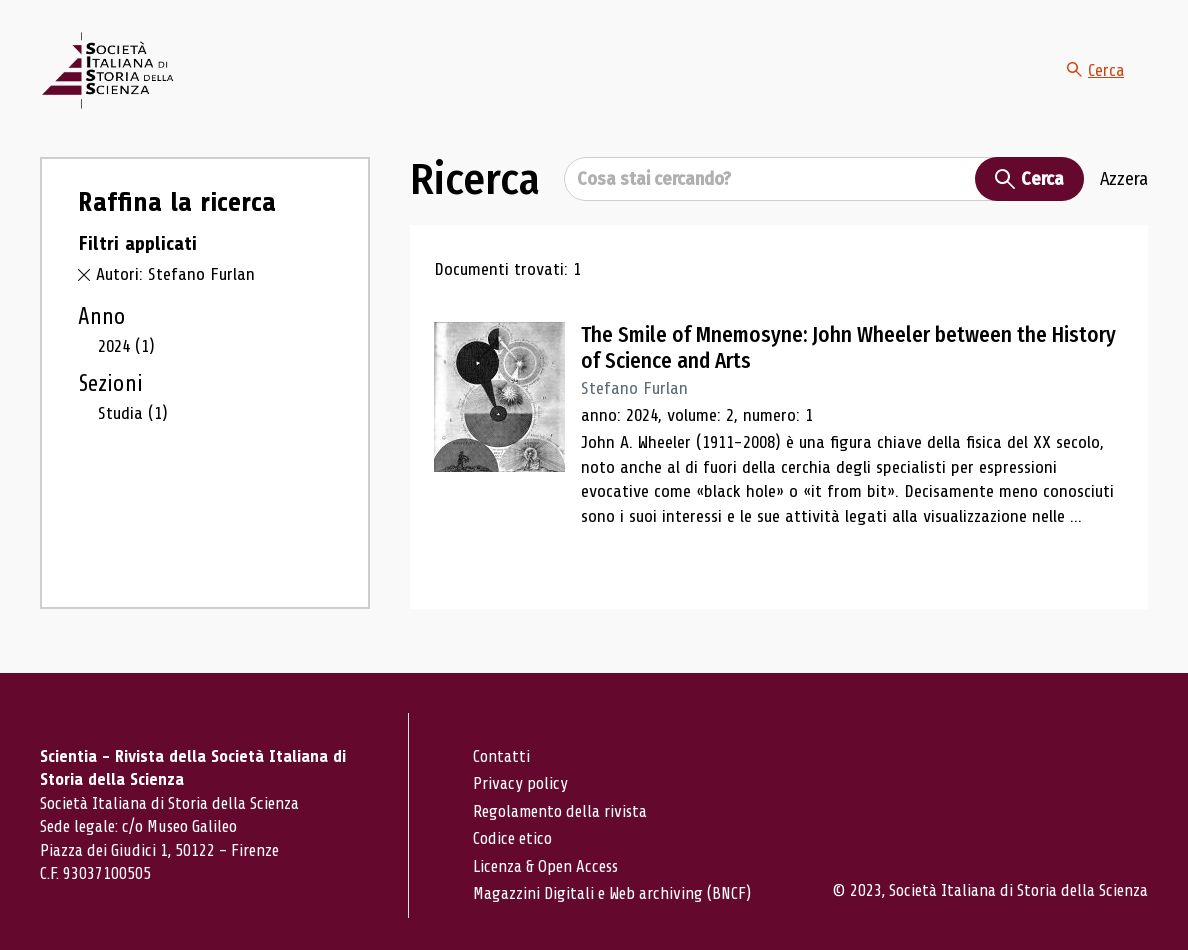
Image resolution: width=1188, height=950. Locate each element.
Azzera (1124, 179)
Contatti (501, 756)
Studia (133, 413)
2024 (126, 346)
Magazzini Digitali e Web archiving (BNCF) (612, 893)
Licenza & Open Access (545, 866)
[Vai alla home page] (107, 71)
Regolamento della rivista (560, 811)
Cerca (1095, 70)
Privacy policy (520, 783)
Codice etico (512, 838)
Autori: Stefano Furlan (175, 274)
